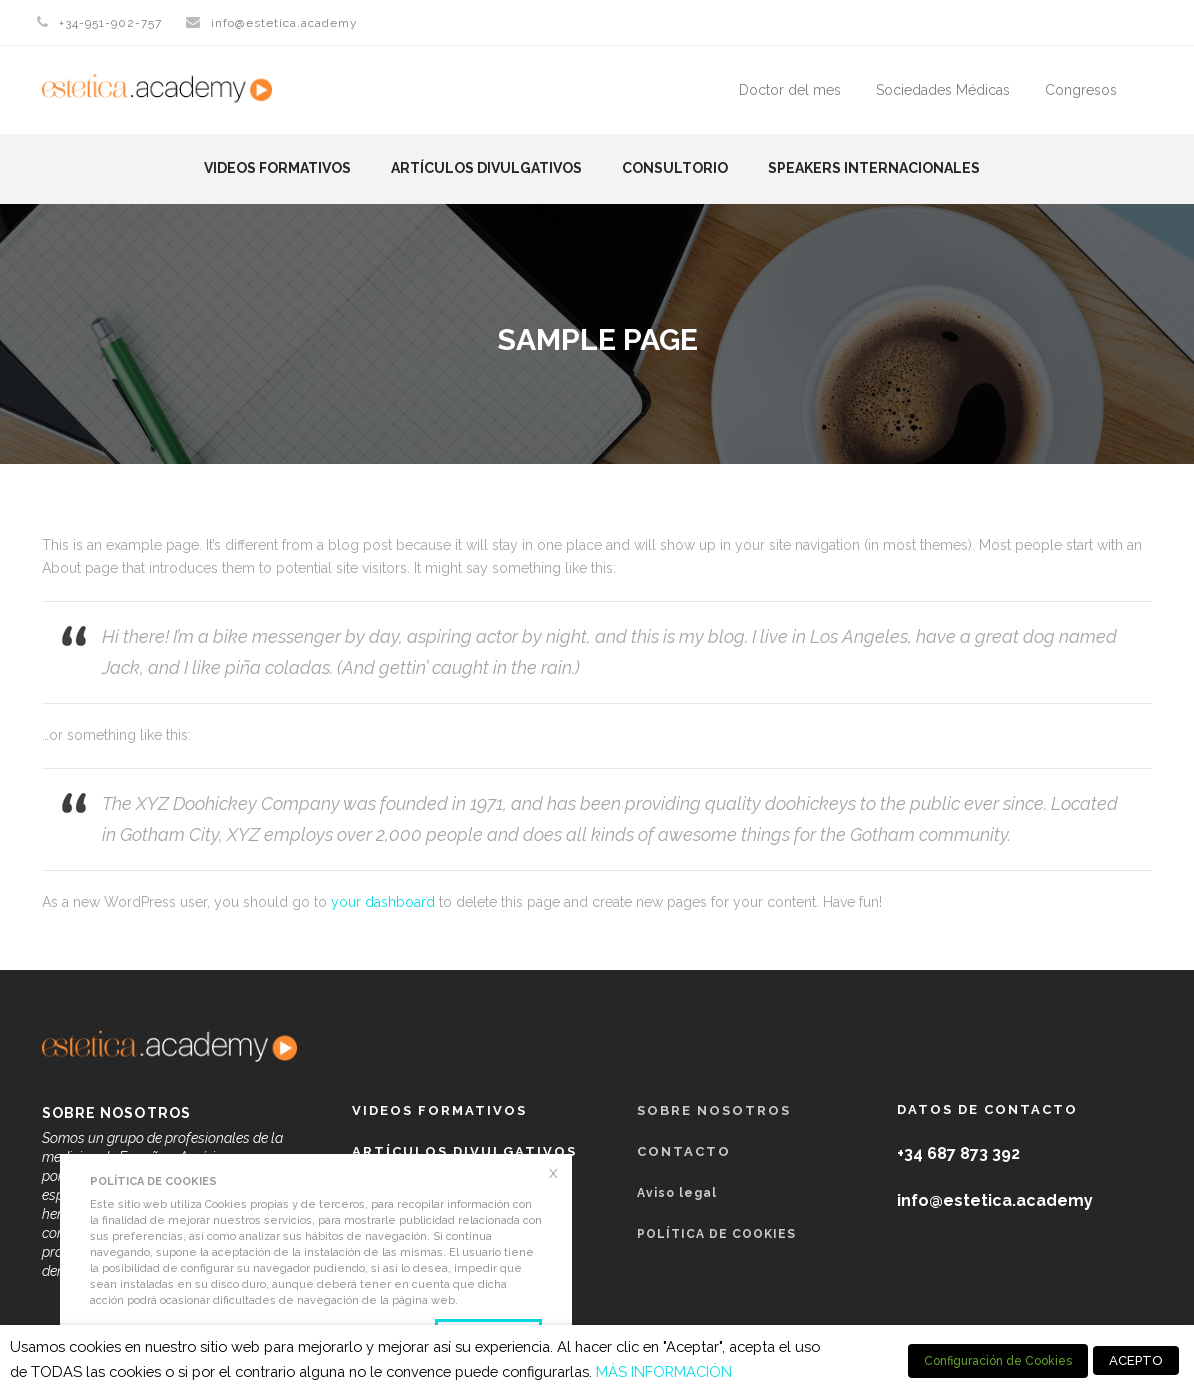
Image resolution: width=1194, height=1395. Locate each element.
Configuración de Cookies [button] (998, 1361)
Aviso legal (677, 1193)
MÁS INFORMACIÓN (664, 1371)
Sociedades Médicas (943, 90)
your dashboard (383, 902)
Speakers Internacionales (874, 168)
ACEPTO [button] (1136, 1360)
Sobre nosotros (714, 1110)
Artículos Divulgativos (486, 168)
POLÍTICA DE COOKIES (716, 1234)
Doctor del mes (790, 90)
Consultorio (675, 168)
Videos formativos (277, 168)
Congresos (1081, 90)
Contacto (684, 1151)
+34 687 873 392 (958, 1153)
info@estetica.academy (284, 23)
